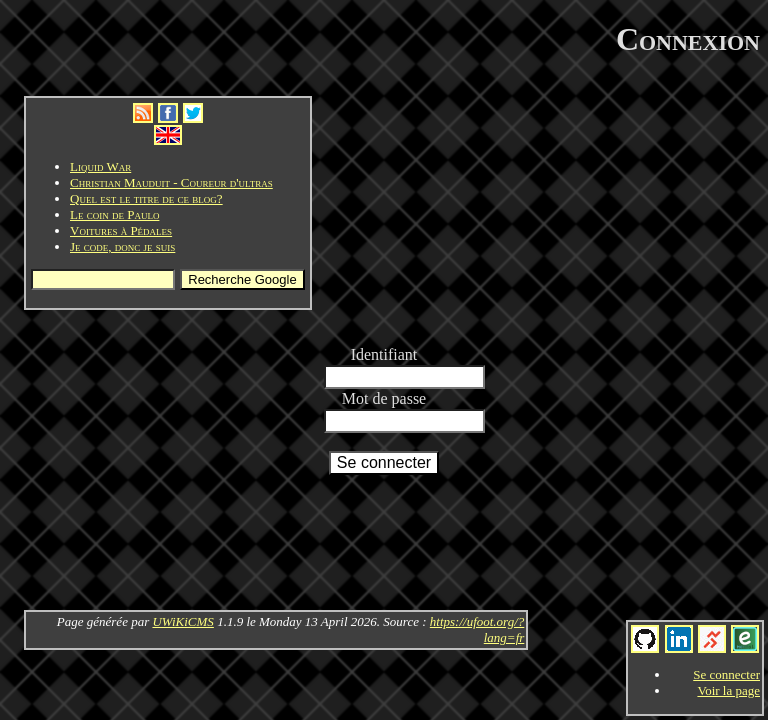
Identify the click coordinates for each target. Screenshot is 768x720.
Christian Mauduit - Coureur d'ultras (171, 182)
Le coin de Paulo (114, 214)
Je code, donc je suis (122, 246)
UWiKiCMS (182, 621)
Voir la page (728, 690)
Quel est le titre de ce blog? (146, 198)
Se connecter (726, 674)
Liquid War (100, 166)
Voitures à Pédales (121, 230)
